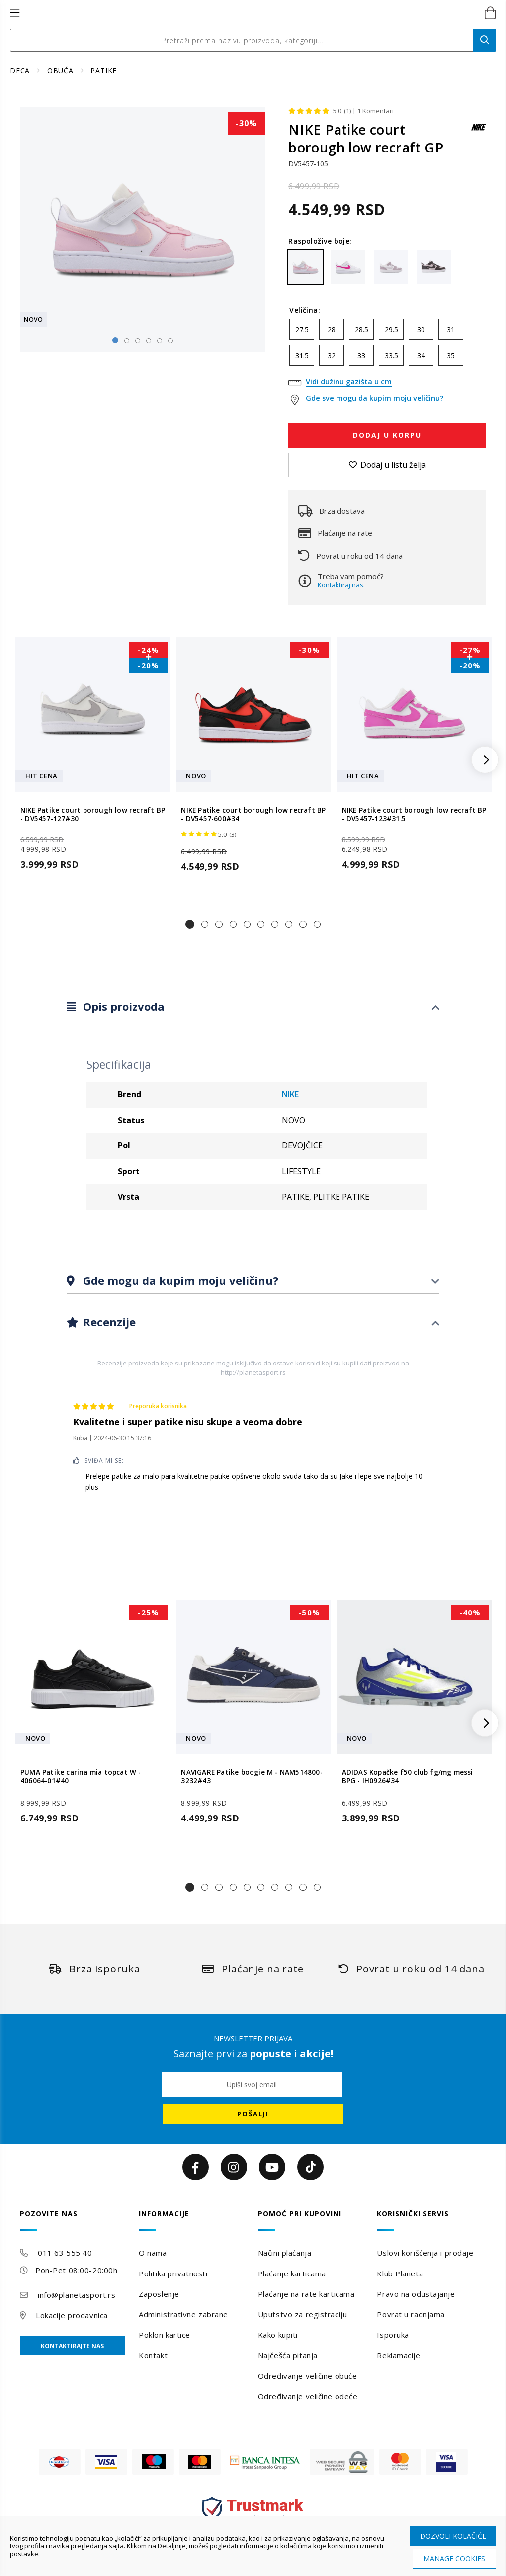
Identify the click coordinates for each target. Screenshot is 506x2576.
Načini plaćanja (284, 2253)
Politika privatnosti (173, 2273)
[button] (189, 924)
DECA (21, 70)
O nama (153, 2253)
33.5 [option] (391, 355)
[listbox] (387, 345)
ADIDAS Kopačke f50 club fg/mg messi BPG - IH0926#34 (407, 1776)
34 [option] (421, 355)
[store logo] (242, 13)
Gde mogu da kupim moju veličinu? (179, 1280)
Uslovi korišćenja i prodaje (425, 2253)
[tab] (253, 1007)
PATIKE (103, 70)
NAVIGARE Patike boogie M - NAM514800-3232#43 (251, 1776)
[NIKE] (478, 132)
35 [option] (451, 355)
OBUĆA (61, 70)
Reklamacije (398, 2355)
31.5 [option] (302, 355)
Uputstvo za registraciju (302, 2314)
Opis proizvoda (122, 1006)
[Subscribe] (253, 2114)
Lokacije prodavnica (72, 2315)
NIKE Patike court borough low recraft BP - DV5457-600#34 (253, 814)
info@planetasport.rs (76, 2295)
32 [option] (332, 355)
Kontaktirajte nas (72, 2346)
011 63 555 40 (65, 2253)
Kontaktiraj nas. (341, 584)
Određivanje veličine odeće (308, 2396)
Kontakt (153, 2355)
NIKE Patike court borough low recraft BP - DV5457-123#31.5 (414, 814)
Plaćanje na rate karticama (306, 2294)
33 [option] (361, 355)
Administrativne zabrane (183, 2314)
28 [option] (332, 329)
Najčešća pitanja (288, 2355)
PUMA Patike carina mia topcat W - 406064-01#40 (80, 1776)
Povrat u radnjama (411, 2314)
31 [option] (451, 329)
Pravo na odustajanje (416, 2294)
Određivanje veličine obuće (307, 2376)
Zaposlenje (159, 2294)
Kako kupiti (278, 2335)
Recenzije (108, 1321)
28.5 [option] (361, 329)
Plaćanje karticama (292, 2273)
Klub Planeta (400, 2273)
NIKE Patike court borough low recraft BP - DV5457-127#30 (92, 814)
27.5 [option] (302, 329)
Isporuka (393, 2335)
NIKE (290, 1094)
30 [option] (421, 329)
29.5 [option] (391, 329)
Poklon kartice (164, 2335)
